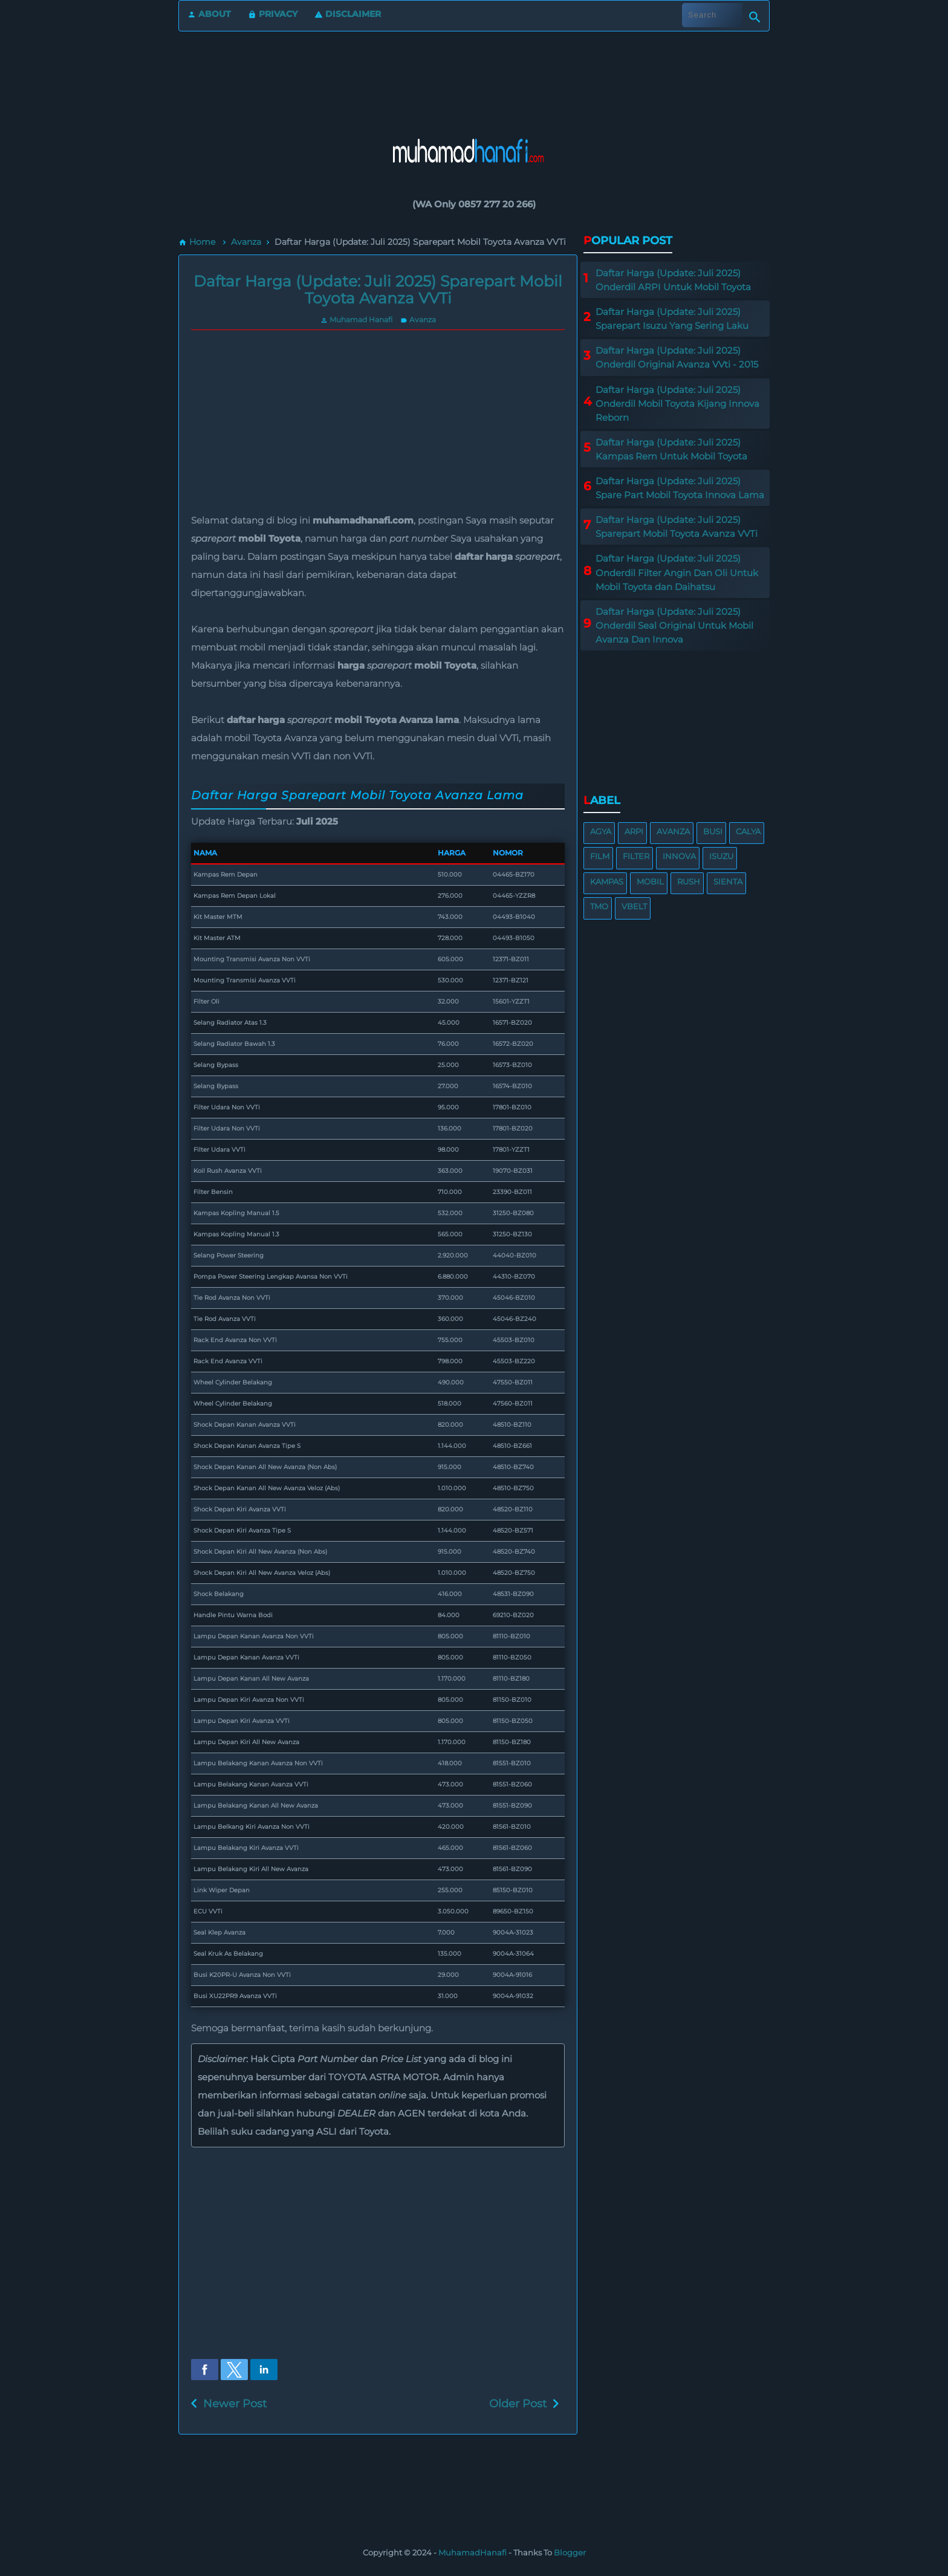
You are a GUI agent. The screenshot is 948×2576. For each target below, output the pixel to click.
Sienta (727, 881)
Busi (712, 831)
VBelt (634, 906)
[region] (474, 72)
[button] (204, 2369)
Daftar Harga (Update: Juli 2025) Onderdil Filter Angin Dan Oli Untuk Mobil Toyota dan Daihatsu (677, 572)
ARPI (634, 831)
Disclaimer (347, 13)
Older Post (518, 2403)
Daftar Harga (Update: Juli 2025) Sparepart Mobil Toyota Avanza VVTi (377, 289)
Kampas (606, 881)
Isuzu (721, 856)
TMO (599, 906)
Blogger (570, 2552)
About (209, 13)
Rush (688, 881)
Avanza (418, 319)
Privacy (272, 13)
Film (599, 856)
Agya (600, 831)
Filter (636, 856)
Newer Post (235, 2403)
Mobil (650, 881)
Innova (679, 856)
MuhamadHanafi (472, 2552)
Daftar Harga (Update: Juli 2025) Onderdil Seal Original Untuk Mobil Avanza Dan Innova (674, 625)
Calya (748, 831)
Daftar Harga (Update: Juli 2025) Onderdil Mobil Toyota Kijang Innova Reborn (677, 403)
